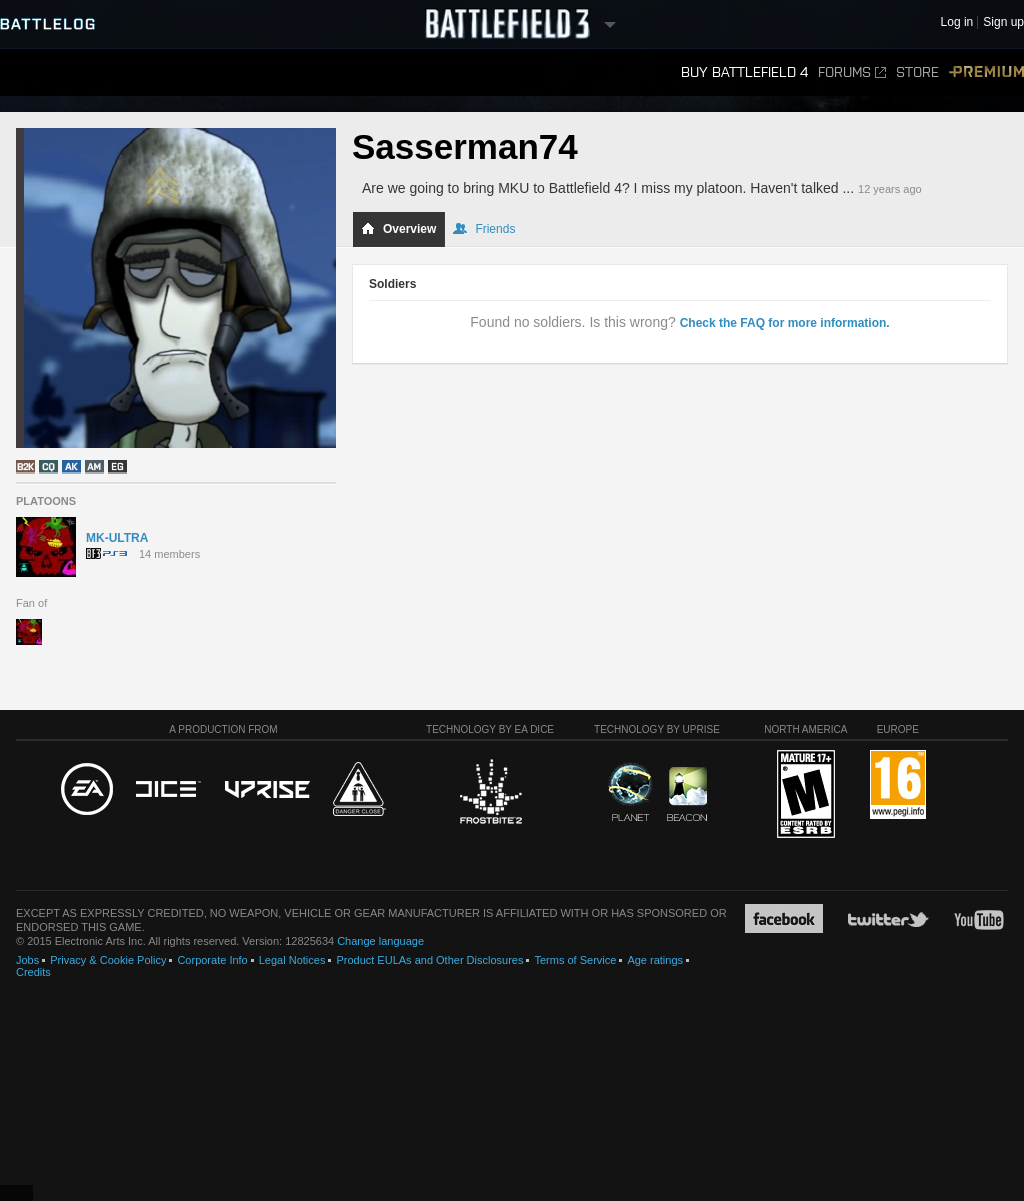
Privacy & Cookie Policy (108, 960)
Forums (852, 72)
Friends (484, 229)
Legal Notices (292, 960)
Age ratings (655, 960)
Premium (986, 72)
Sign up (1003, 22)
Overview (398, 229)
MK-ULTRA (117, 538)
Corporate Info (212, 960)
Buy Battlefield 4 (744, 72)
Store (917, 72)
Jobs (27, 960)
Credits (33, 972)
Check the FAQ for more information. (785, 323)
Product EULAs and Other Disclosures (429, 960)
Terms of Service (575, 960)
